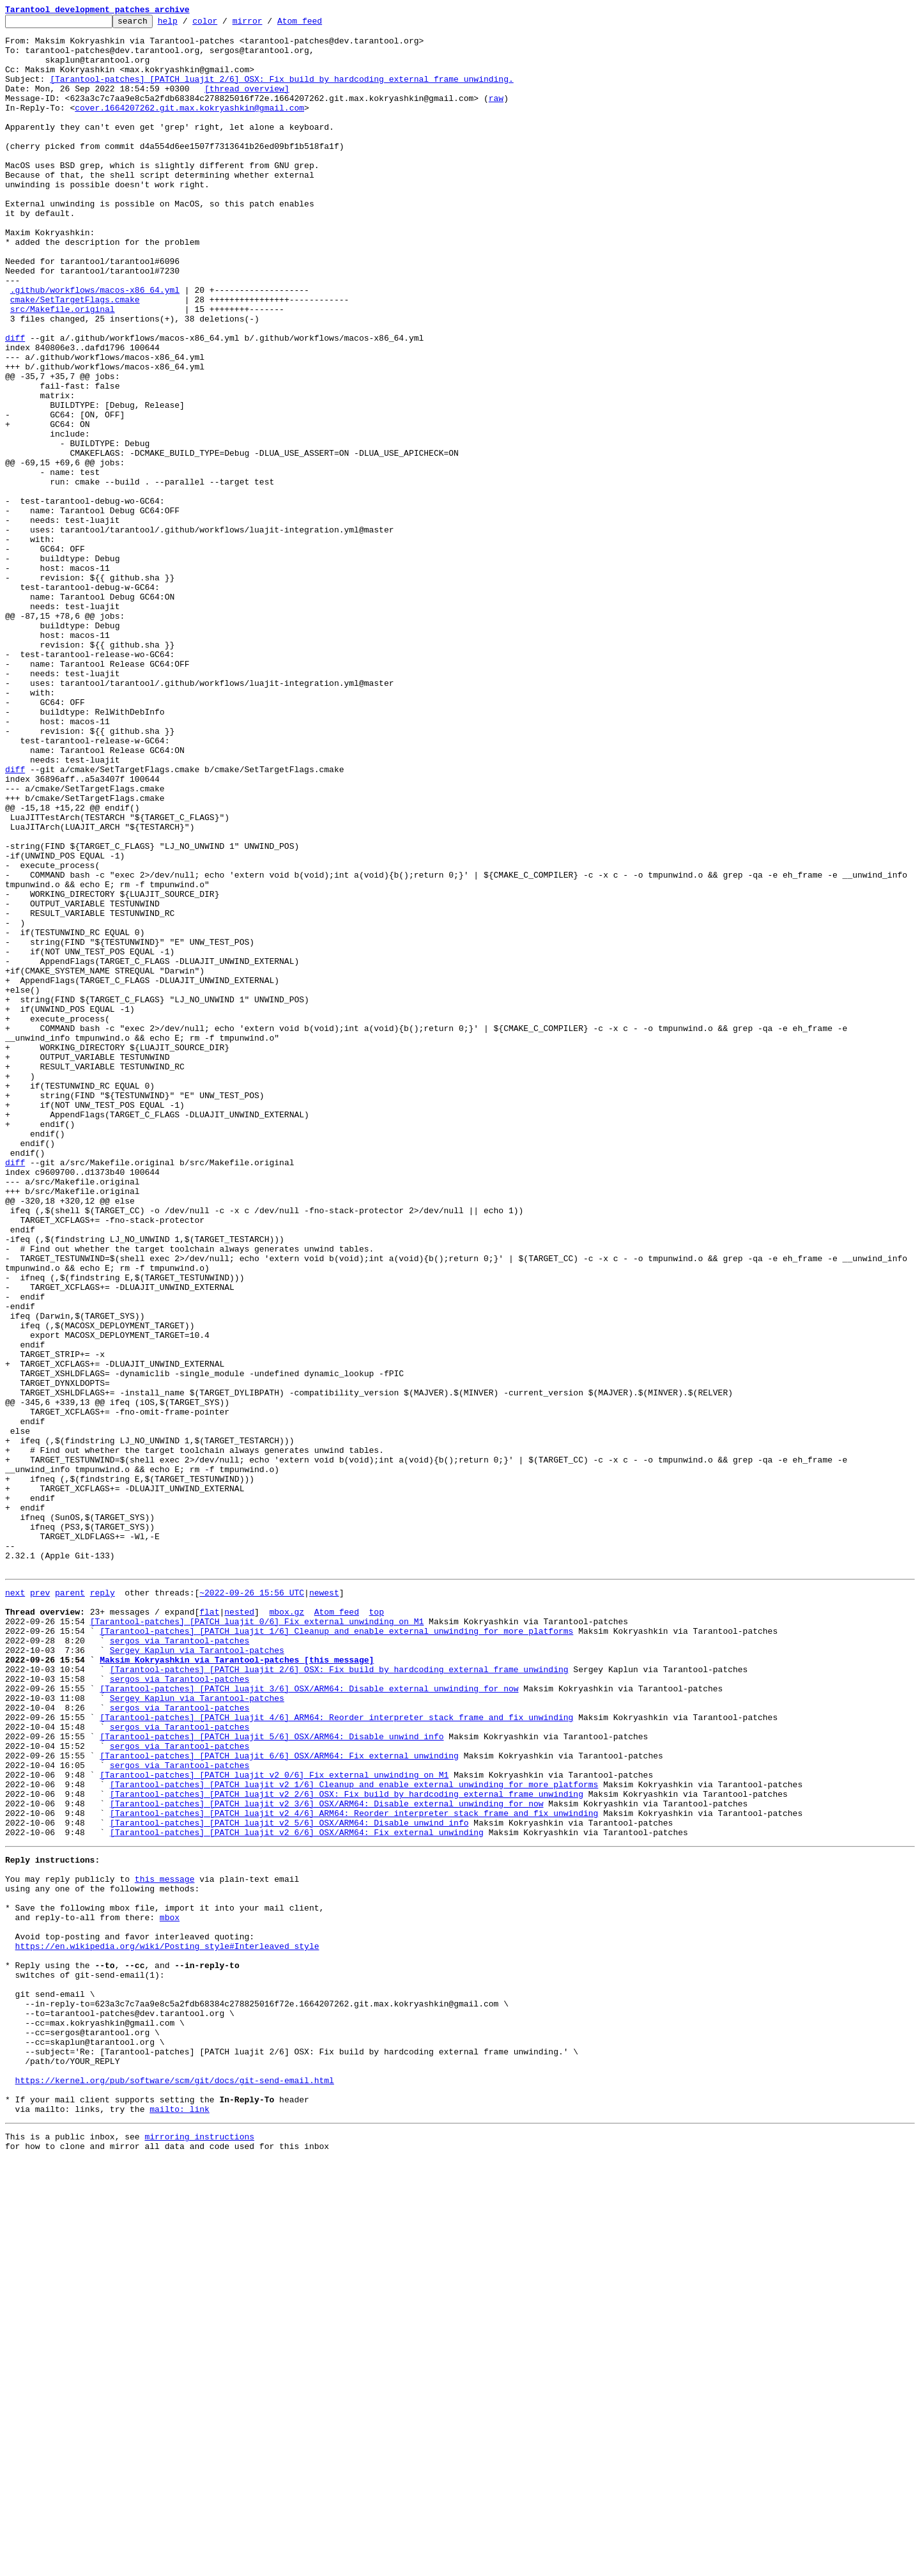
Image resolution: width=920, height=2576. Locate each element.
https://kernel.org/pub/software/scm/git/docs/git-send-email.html (174, 2486)
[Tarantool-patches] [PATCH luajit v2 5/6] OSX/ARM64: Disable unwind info (289, 2181)
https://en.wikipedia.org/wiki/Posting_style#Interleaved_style (167, 2325)
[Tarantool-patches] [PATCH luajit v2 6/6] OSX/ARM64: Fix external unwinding (297, 2192)
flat (209, 1928)
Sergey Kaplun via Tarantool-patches (197, 1974)
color (224, 24)
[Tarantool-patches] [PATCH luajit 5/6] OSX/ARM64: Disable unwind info (271, 2077)
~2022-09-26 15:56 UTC (251, 1905)
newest (324, 1905)
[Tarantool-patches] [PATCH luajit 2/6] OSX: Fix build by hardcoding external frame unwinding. (281, 92)
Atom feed (319, 24)
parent (70, 1905)
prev (40, 1905)
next (15, 1905)
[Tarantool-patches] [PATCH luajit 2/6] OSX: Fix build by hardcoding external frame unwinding (339, 1997)
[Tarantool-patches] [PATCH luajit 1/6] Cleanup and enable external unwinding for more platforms (336, 1951)
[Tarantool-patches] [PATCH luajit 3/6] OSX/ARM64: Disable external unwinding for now (309, 2020)
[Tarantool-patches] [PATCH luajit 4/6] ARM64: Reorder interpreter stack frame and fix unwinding (336, 2054)
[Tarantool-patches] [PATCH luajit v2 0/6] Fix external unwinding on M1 (274, 2123)
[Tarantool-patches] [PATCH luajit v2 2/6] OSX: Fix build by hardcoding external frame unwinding (346, 2146)
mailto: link (180, 2521)
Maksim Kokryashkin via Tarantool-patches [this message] (237, 1985)
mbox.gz (286, 1928)
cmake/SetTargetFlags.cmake (75, 356)
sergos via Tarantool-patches (179, 1962)
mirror (267, 24)
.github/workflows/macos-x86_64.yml (95, 345)
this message (165, 2245)
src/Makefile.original (62, 368)
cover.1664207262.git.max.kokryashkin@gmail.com (189, 126)
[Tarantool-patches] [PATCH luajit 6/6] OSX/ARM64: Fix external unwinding (279, 2100)
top (376, 1928)
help (187, 24)
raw (496, 115)
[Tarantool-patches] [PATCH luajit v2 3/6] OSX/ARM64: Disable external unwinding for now (327, 2158)
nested (239, 1928)
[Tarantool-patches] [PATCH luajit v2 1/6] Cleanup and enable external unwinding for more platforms (354, 2135)
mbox (170, 2291)
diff (15, 402)
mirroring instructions (199, 2550)
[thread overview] (246, 103)
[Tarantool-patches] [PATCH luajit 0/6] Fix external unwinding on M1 (257, 1939)
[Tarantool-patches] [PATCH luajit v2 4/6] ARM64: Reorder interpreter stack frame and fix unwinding (354, 2169)
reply (102, 1905)
